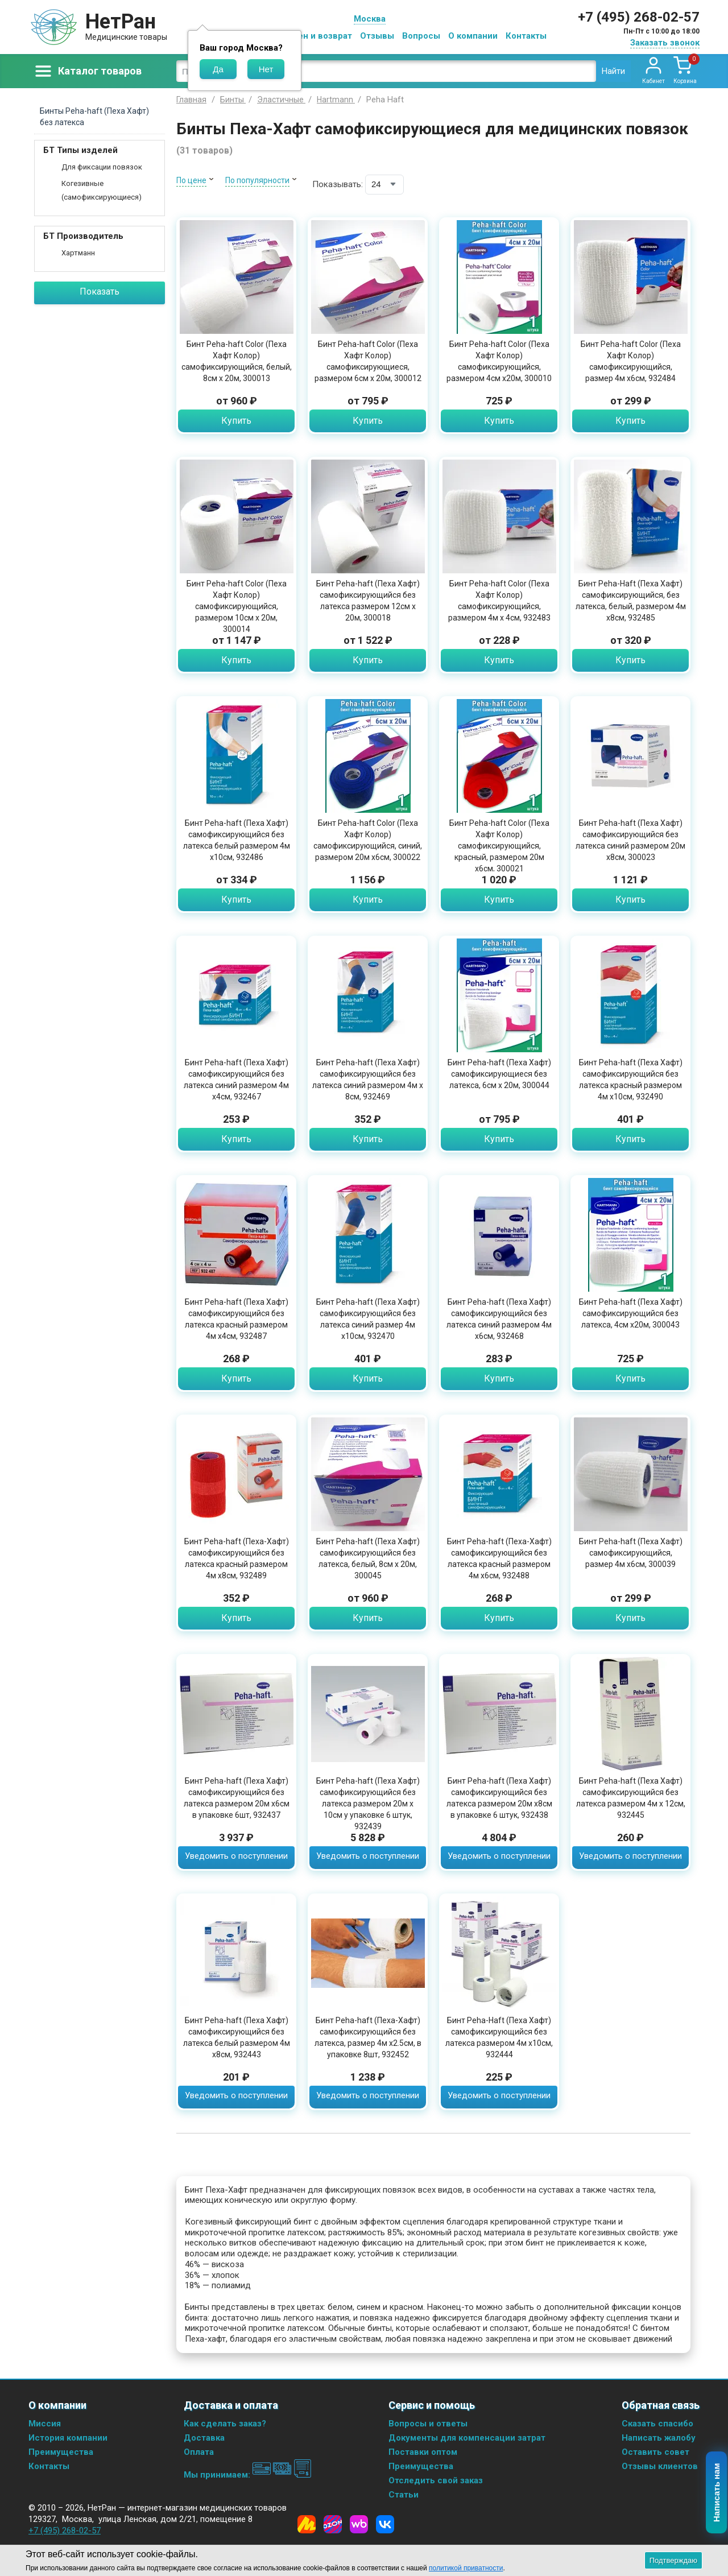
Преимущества (60, 2452)
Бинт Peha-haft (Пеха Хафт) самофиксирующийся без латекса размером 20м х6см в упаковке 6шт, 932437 (236, 1798)
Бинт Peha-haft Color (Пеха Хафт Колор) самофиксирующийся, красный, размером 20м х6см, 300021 (499, 845)
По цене (191, 180)
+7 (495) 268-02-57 (639, 17)
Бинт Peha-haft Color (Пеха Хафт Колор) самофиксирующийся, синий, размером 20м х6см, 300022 (367, 840)
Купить (236, 420)
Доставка (204, 2438)
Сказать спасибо (657, 2423)
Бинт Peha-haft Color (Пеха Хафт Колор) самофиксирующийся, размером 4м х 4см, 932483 (499, 600)
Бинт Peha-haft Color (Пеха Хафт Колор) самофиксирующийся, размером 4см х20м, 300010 (499, 361)
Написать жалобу (659, 2438)
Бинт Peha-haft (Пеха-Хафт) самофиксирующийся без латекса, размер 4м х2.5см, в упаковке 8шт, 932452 (368, 2037)
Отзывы (377, 36)
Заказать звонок (665, 43)
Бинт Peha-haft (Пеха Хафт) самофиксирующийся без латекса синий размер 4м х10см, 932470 (368, 1319)
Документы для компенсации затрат (466, 2438)
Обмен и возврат (316, 36)
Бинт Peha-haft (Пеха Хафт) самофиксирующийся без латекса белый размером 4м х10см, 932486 (236, 840)
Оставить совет (655, 2452)
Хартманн (78, 253)
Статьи (403, 2495)
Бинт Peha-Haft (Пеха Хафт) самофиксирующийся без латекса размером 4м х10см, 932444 (499, 2037)
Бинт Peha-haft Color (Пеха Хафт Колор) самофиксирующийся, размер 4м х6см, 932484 (631, 361)
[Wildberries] (359, 2524)
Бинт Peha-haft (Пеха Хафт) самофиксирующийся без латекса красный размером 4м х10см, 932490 (630, 1079)
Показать (99, 291)
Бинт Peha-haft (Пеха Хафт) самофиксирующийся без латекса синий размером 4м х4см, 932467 (236, 1079)
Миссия (44, 2423)
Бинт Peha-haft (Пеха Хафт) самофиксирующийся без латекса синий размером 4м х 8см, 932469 (367, 1079)
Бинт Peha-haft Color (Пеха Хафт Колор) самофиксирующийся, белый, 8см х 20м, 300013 (236, 361)
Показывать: (337, 184)
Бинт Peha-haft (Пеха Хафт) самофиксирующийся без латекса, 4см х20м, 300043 (630, 1313)
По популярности (257, 180)
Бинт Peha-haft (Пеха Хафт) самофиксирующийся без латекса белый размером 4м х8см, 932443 (236, 2037)
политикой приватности (466, 2568)
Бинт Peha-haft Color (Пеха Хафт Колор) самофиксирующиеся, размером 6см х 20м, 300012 (368, 361)
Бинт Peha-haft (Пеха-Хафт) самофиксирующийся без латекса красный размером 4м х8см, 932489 (236, 1558)
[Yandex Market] (306, 2524)
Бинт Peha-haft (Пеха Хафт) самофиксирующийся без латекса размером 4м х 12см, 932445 (630, 1798)
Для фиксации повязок (101, 167)
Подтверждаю (673, 2560)
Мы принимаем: (248, 2475)
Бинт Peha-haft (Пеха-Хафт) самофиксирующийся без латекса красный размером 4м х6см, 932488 (499, 1558)
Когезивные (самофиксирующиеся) (101, 190)
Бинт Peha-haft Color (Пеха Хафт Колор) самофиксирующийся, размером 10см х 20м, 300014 (237, 606)
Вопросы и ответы (428, 2423)
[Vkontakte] (385, 2524)
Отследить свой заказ (435, 2480)
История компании (67, 2438)
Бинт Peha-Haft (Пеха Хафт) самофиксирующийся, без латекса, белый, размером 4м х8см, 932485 (631, 600)
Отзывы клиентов (660, 2466)
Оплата (199, 2452)
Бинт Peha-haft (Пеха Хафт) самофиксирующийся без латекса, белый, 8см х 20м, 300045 (368, 1558)
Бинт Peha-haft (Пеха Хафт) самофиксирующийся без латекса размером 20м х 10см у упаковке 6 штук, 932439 (368, 1803)
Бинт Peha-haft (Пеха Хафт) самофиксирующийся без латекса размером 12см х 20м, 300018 (368, 600)
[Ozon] (333, 2524)
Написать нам (717, 2493)
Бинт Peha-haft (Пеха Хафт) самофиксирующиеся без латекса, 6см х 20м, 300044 (499, 1074)
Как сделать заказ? (225, 2423)
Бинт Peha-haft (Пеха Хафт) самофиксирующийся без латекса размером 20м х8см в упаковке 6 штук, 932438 (499, 1798)
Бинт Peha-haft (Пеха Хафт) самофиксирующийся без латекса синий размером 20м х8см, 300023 (630, 840)
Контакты (526, 36)
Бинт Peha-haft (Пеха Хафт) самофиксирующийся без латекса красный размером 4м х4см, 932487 (236, 1319)
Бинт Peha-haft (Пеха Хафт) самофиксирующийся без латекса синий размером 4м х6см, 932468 (499, 1319)
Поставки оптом (422, 2452)
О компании (473, 36)
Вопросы (421, 36)
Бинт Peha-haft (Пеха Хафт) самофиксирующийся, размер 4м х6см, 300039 (630, 1553)
